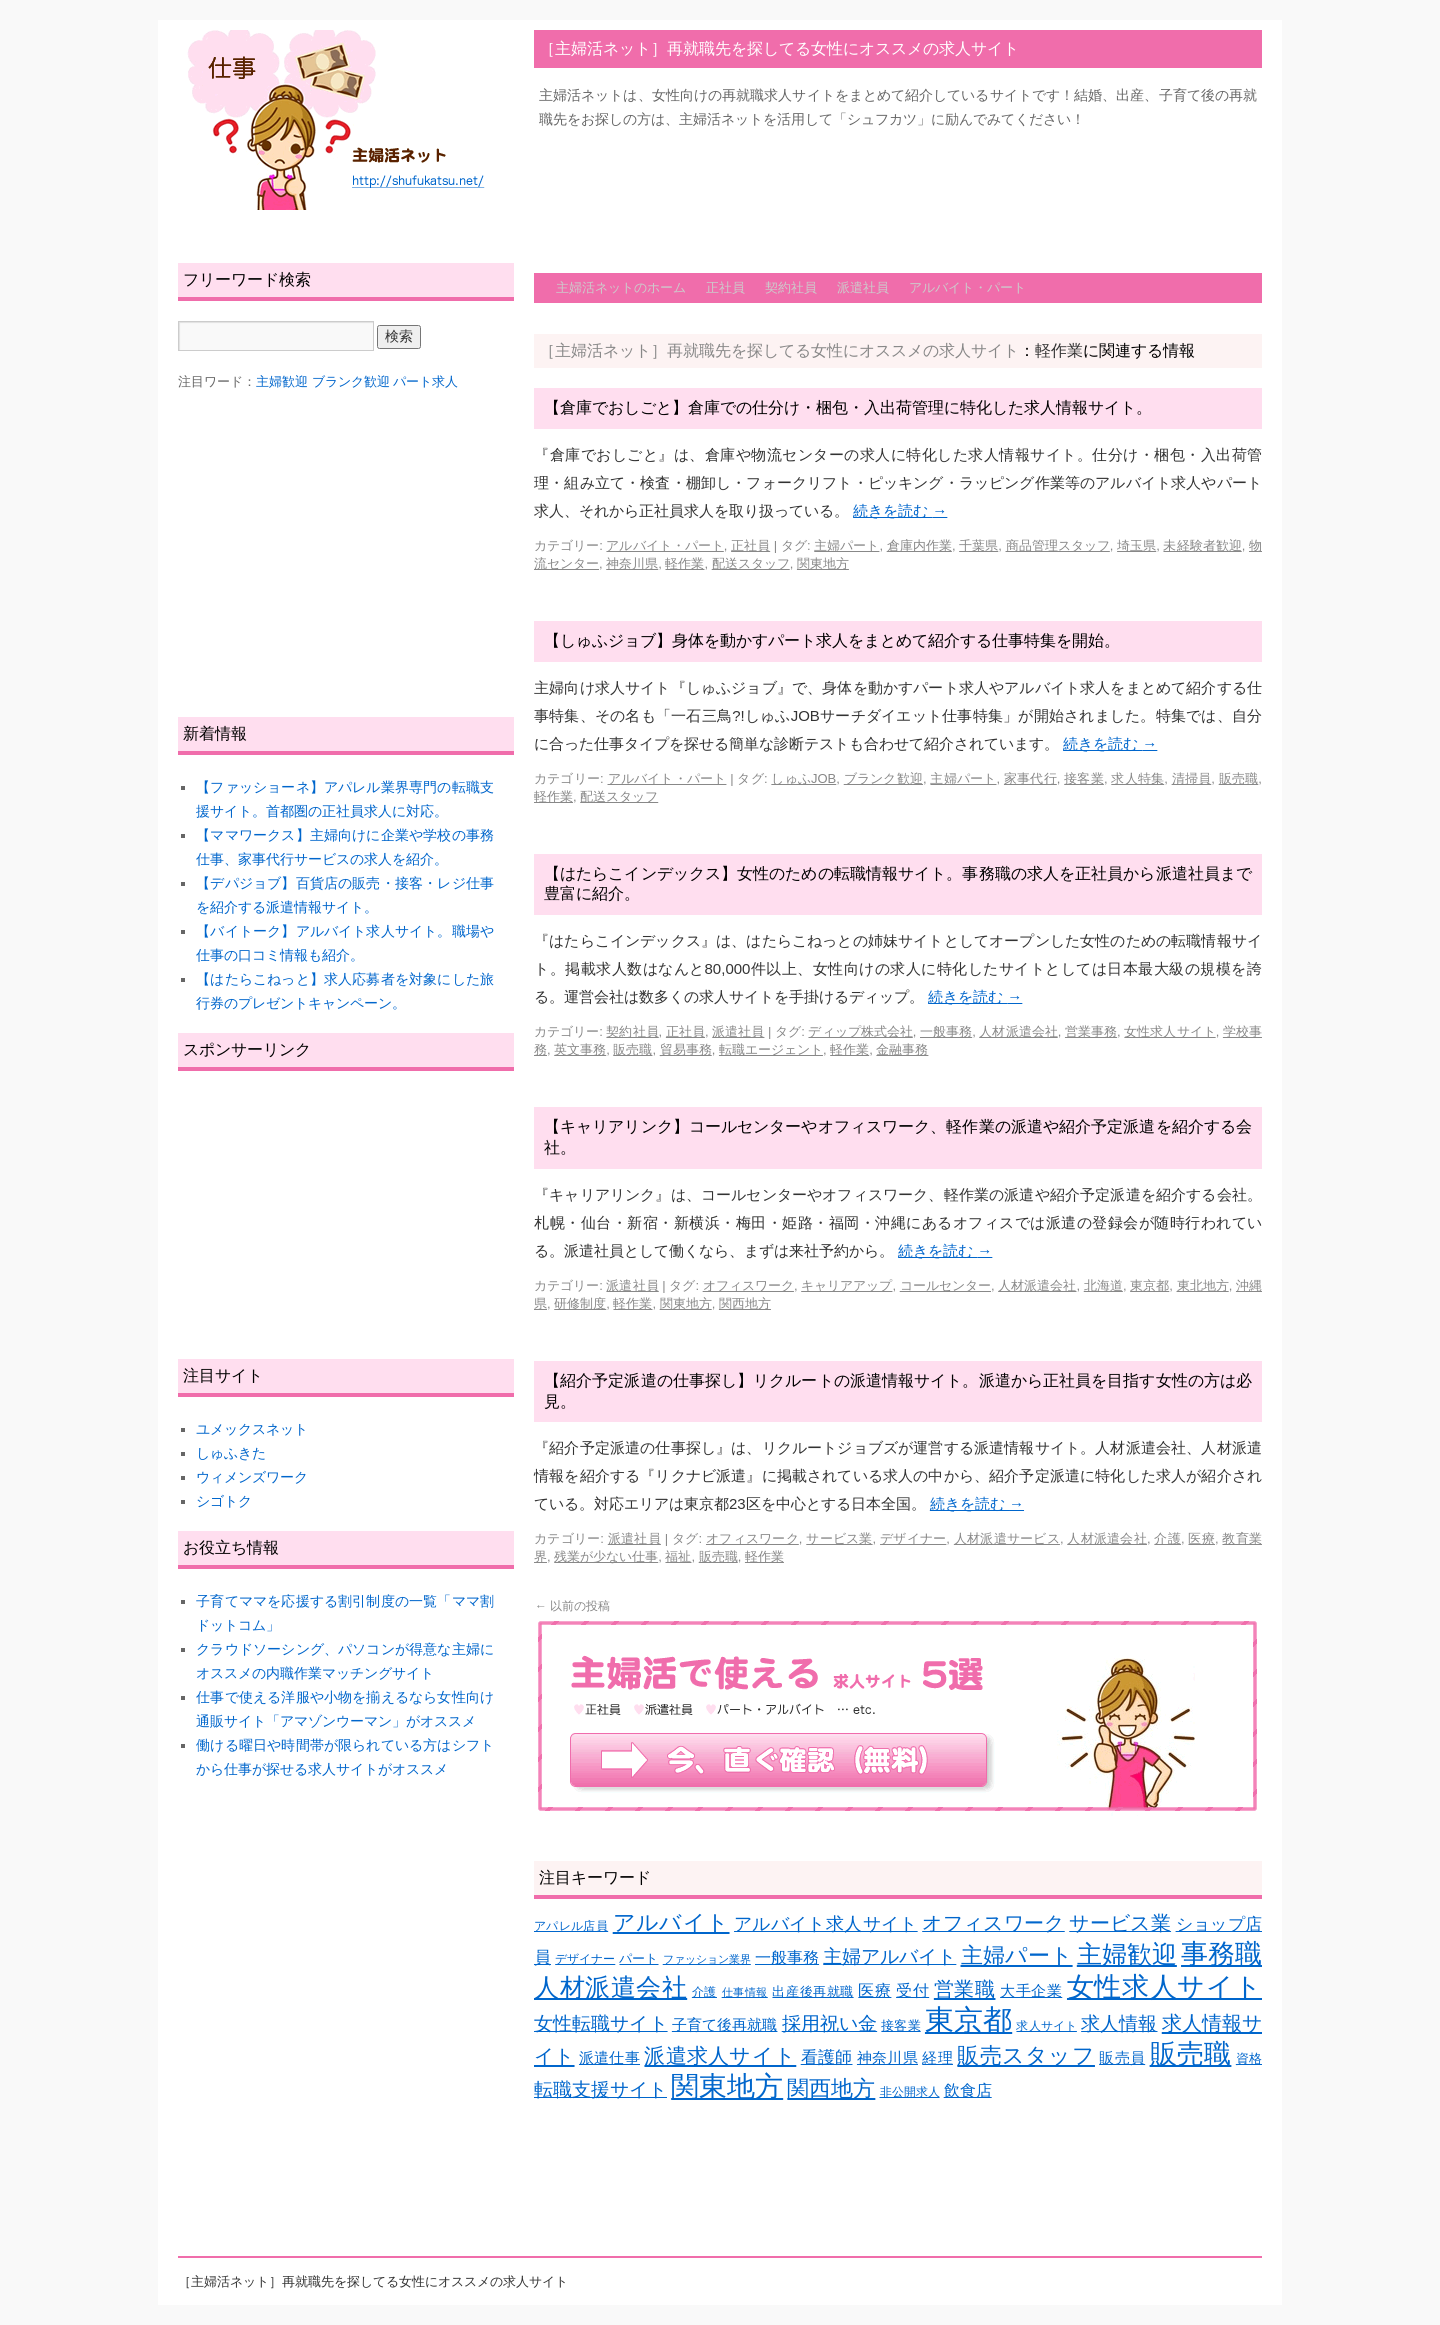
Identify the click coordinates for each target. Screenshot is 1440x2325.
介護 (1167, 1538)
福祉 (678, 1556)
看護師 (827, 2057)
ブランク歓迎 (883, 778)
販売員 (1122, 2058)
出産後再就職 (812, 1991)
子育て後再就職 (725, 2025)
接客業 (1084, 778)
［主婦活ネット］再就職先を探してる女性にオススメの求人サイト (779, 48)
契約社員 (791, 287)
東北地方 (1203, 1285)
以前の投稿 (572, 1606)
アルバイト (671, 1922)
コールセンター (945, 1285)
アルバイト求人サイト (826, 1924)
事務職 (1221, 1954)
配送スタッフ (751, 563)
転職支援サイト (600, 2089)
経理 (937, 2058)
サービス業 (839, 1538)
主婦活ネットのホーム (621, 287)
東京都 (1149, 1285)
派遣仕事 (609, 2058)
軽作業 (684, 563)
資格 (1249, 2058)
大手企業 (1031, 1991)
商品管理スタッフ (1058, 545)
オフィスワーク (748, 1285)
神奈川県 (632, 563)
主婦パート (846, 545)
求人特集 (1137, 778)
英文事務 (580, 1049)
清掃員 (1192, 778)
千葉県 (978, 545)
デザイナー (913, 1538)
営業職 (965, 1988)
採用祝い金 (829, 2023)
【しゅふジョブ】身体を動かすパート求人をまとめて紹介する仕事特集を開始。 (832, 640)
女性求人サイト (1169, 1031)
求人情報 (1119, 2023)
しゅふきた (231, 1453)
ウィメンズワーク (252, 1477)
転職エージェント (771, 1049)
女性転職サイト (601, 2023)
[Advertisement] (898, 191)
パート (638, 1958)
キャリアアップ (846, 1285)
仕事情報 (745, 1992)
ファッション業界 (707, 1959)
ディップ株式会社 (860, 1031)
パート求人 (425, 381)
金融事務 (902, 1049)
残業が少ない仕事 (606, 1556)
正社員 (725, 287)
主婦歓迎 (1127, 1954)
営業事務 (1091, 1031)
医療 (1201, 1538)
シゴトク (224, 1501)
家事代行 (1030, 778)
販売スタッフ (1026, 2055)
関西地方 (745, 1303)
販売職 (1239, 778)
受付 (912, 1990)
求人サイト (1046, 2025)
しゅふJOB (803, 778)
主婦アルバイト (889, 1956)
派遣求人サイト (720, 2056)
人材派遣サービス (1007, 1538)
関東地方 (823, 563)
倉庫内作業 (919, 545)
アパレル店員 (571, 1925)
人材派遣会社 (1018, 1031)
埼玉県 (1136, 545)
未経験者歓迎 (1202, 545)
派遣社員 (863, 287)
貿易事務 (686, 1049)
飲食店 (968, 2090)
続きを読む (900, 510)
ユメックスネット (252, 1429)
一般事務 (946, 1031)
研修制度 (580, 1303)
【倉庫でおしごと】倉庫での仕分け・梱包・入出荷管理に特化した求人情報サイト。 (848, 407)
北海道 (1103, 1285)
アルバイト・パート (967, 287)
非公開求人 (910, 2091)
